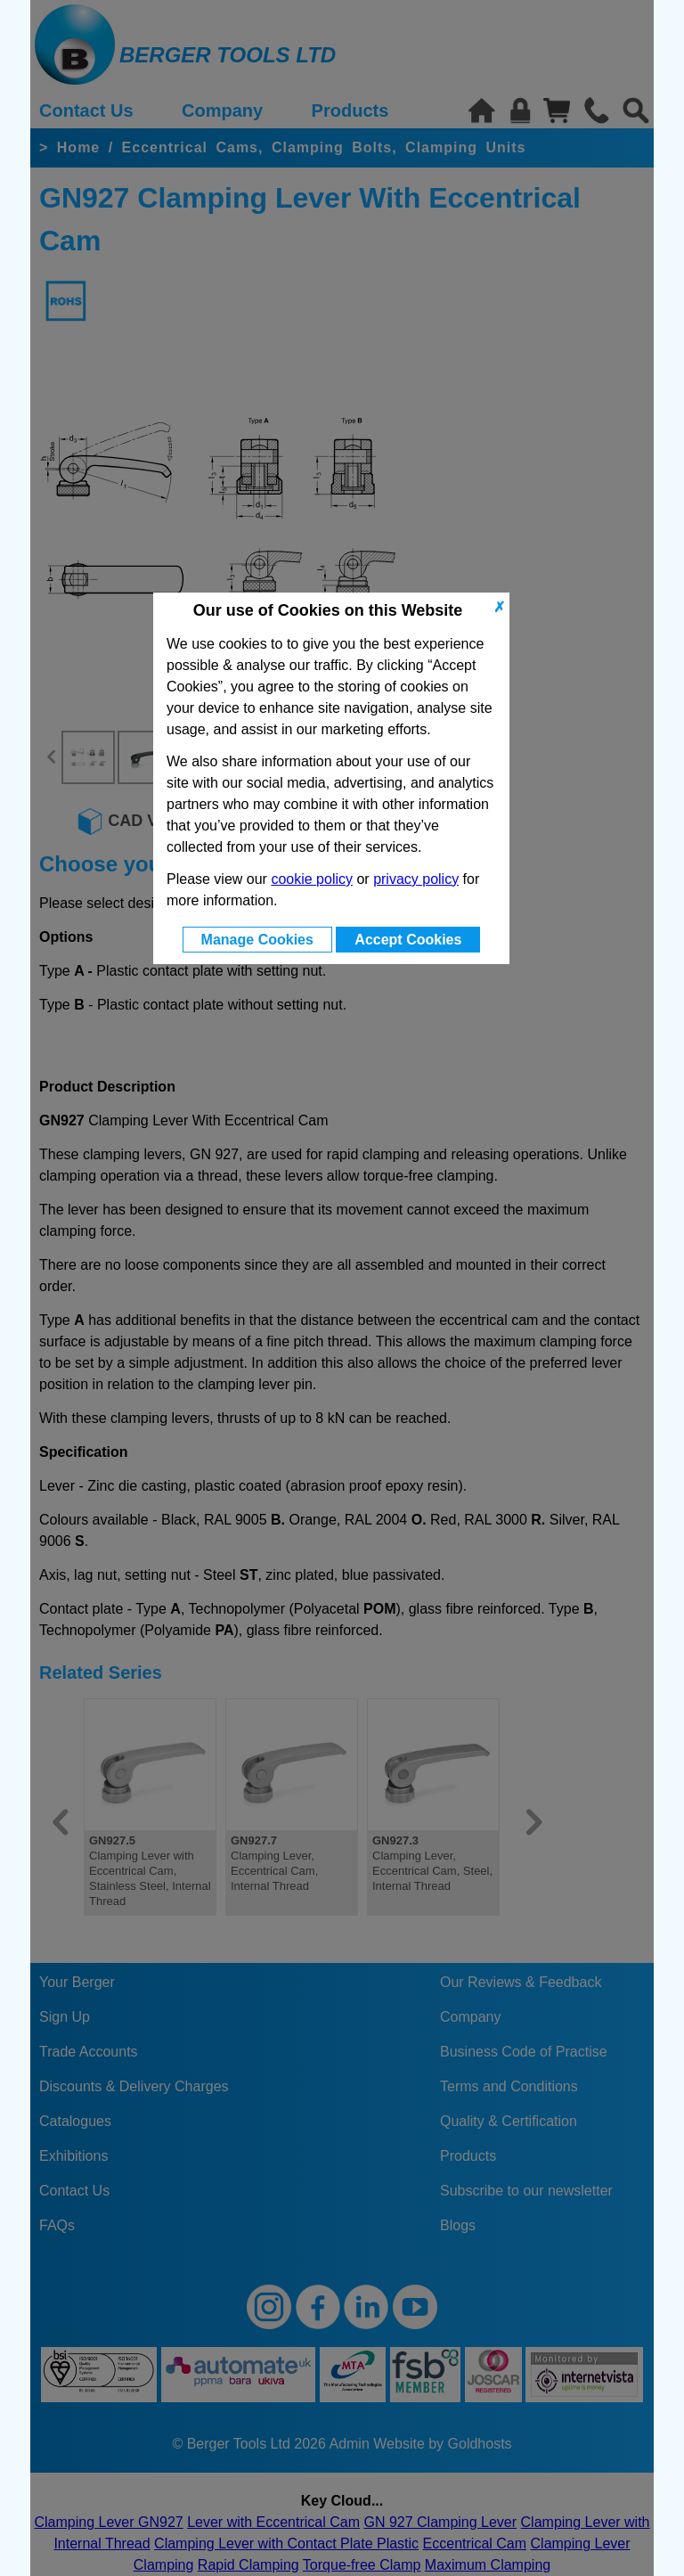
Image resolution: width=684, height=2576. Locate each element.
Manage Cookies (257, 939)
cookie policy (312, 879)
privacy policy (416, 879)
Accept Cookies (407, 939)
